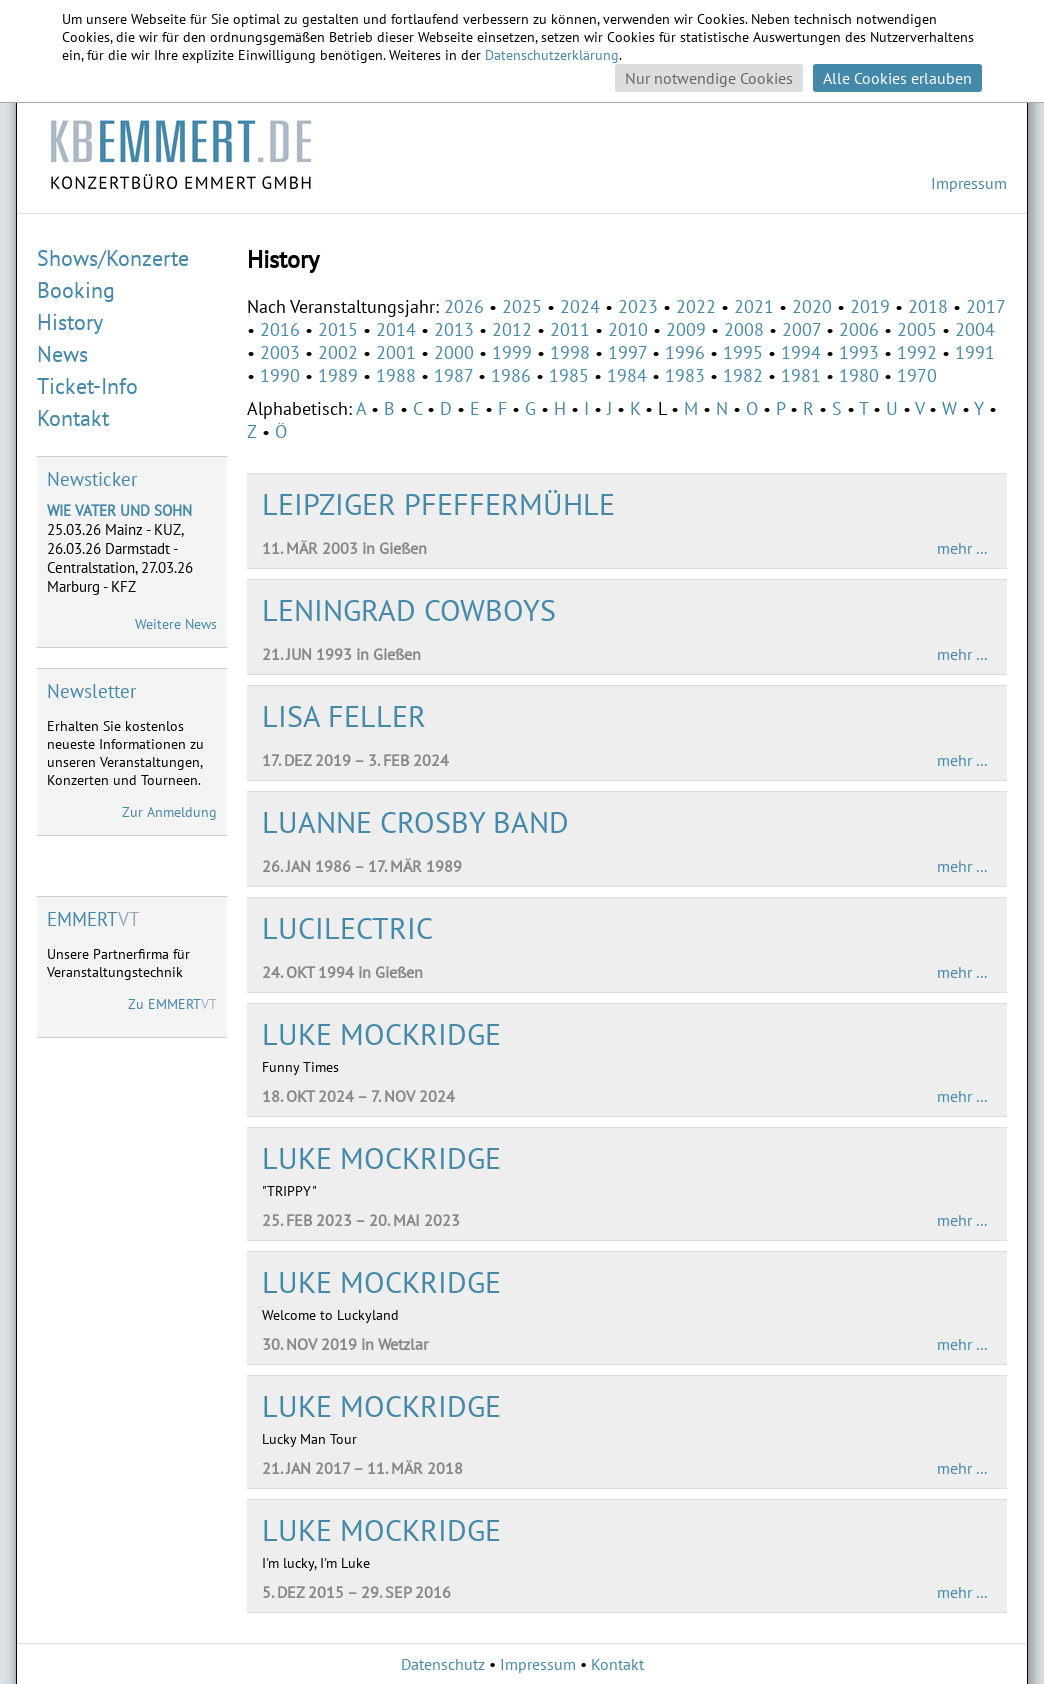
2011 (570, 329)
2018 (928, 306)
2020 (812, 306)
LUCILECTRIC (347, 927)
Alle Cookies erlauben (897, 78)
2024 (580, 306)
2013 (454, 329)
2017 (985, 306)
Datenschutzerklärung (552, 55)
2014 (396, 329)
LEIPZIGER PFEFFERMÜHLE (438, 503)
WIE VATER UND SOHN (119, 510)
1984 (627, 375)
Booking (76, 290)
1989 (338, 375)
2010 (628, 329)
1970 (917, 375)
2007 (801, 329)
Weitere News (176, 624)
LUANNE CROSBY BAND (415, 821)
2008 (744, 329)
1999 (512, 352)
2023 (638, 306)
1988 (396, 375)
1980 (859, 375)
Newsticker (92, 479)
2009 (686, 329)
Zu (172, 1004)
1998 (570, 352)
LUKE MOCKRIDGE (381, 1033)
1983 (685, 375)
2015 (338, 329)
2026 (464, 306)
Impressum (969, 183)
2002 (338, 352)
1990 (280, 375)
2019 (870, 306)
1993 (859, 352)
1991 (975, 352)
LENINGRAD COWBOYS (409, 609)
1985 (569, 375)
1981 (801, 375)
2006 (859, 329)
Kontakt (73, 418)
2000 (454, 352)
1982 (743, 375)
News (62, 354)
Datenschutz (443, 1664)
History (70, 322)
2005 (917, 329)
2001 (396, 352)
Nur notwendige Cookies (709, 78)
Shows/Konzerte (113, 258)
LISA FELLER (344, 715)
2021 (754, 306)
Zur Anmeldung (169, 812)
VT (93, 919)
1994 (801, 352)
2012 (512, 329)
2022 (696, 306)
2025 (522, 306)
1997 (627, 352)
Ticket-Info (87, 386)
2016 (280, 329)
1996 (685, 352)
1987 (453, 375)
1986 (511, 375)
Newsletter (91, 691)
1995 (743, 352)
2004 (975, 329)
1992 (917, 352)
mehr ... (962, 548)
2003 (280, 352)
